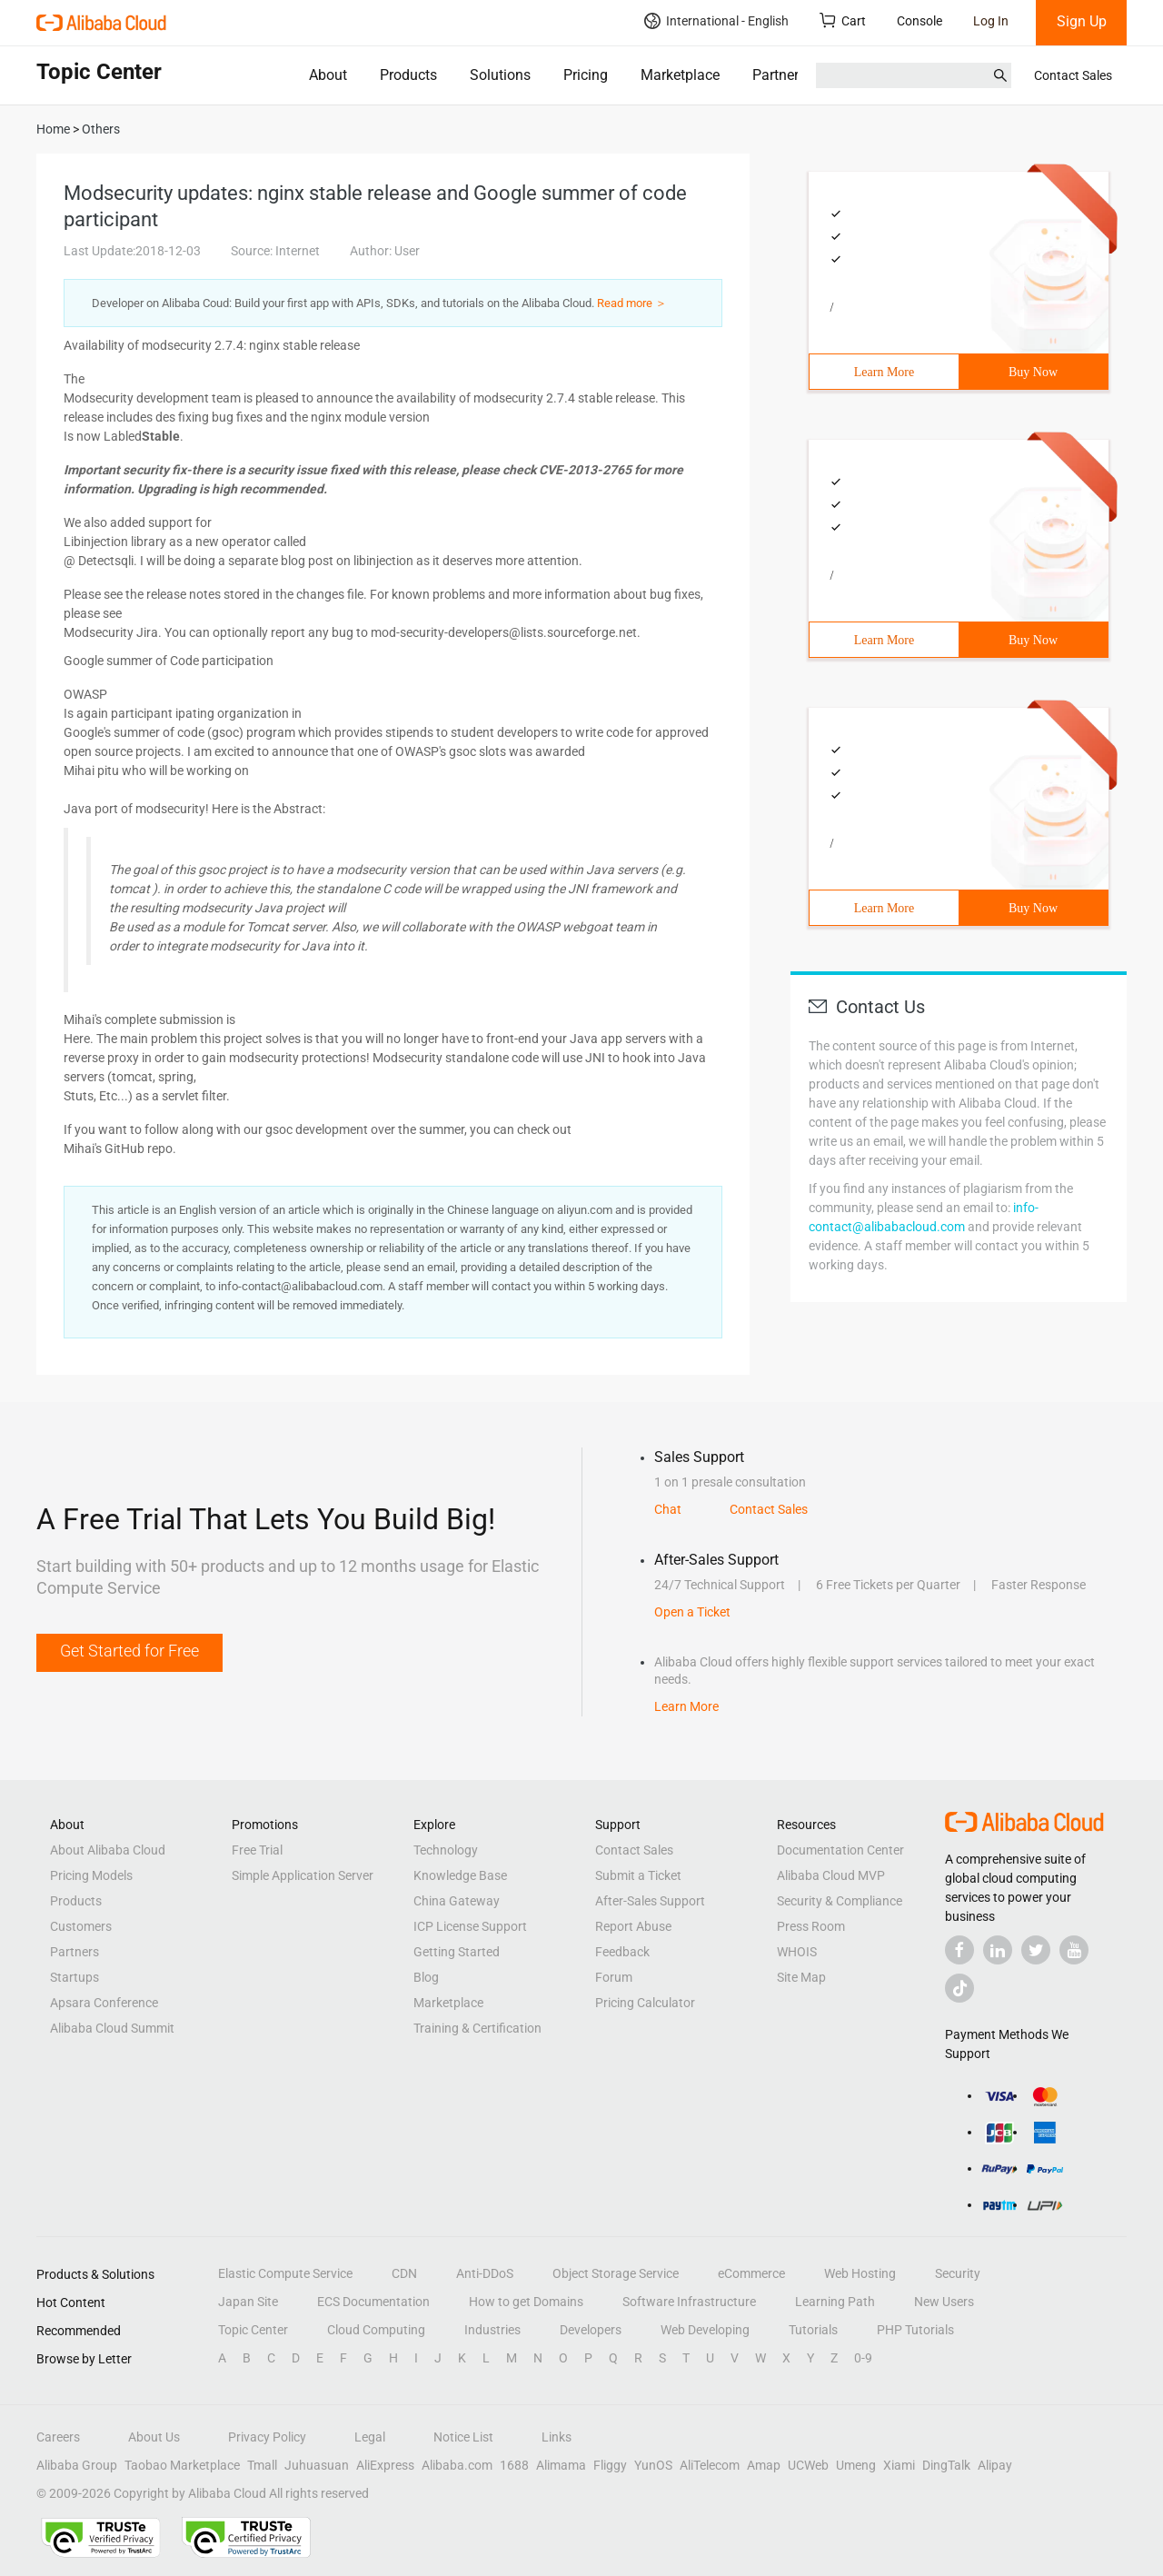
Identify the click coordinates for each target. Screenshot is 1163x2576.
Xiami (899, 2465)
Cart (843, 20)
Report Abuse (633, 1926)
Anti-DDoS (484, 2273)
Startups (74, 1977)
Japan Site (248, 2301)
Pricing (585, 75)
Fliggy (610, 2465)
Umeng (856, 2465)
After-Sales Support (650, 1901)
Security (957, 2273)
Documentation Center (840, 1850)
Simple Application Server (302, 1875)
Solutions (500, 75)
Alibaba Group (76, 2465)
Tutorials (813, 2329)
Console (919, 21)
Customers (81, 1926)
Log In (991, 21)
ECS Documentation (373, 2301)
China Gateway (456, 1901)
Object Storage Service (615, 2273)
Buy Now (1033, 372)
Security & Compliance (839, 1901)
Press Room (811, 1926)
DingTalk (946, 2465)
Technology (445, 1850)
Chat (667, 1509)
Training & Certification (477, 2028)
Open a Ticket (692, 1612)
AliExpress (385, 2465)
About (328, 75)
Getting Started (456, 1951)
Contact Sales (1073, 75)
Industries (492, 2329)
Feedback (622, 1951)
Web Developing (705, 2329)
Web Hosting (860, 2273)
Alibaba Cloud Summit (112, 2028)
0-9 (863, 2358)
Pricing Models (91, 1875)
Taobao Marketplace (182, 2465)
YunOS (653, 2465)
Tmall (262, 2465)
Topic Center (253, 2329)
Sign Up (1082, 21)
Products (408, 75)
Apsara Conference (104, 2002)
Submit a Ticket (638, 1875)
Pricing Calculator (645, 2002)
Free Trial (257, 1850)
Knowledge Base (460, 1875)
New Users (944, 2301)
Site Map (801, 1977)
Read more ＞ (632, 303)
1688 (514, 2465)
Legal (369, 2437)
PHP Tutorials (915, 2329)
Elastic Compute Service (285, 2273)
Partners (779, 75)
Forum (613, 1977)
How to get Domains (526, 2301)
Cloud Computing (376, 2329)
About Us (154, 2437)
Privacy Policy (267, 2437)
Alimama (561, 2465)
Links (557, 2437)
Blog (426, 1977)
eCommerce (751, 2273)
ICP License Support (470, 1926)
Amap (763, 2465)
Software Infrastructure (689, 2301)
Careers (58, 2437)
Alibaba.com (457, 2465)
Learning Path (835, 2301)
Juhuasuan (316, 2465)
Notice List (463, 2437)
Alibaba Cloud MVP (831, 1875)
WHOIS (797, 1951)
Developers (590, 2329)
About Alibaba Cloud (107, 1850)
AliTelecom (710, 2465)
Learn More (884, 372)
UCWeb (808, 2465)
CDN (404, 2273)
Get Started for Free (129, 1650)
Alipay (995, 2465)
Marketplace (680, 75)
